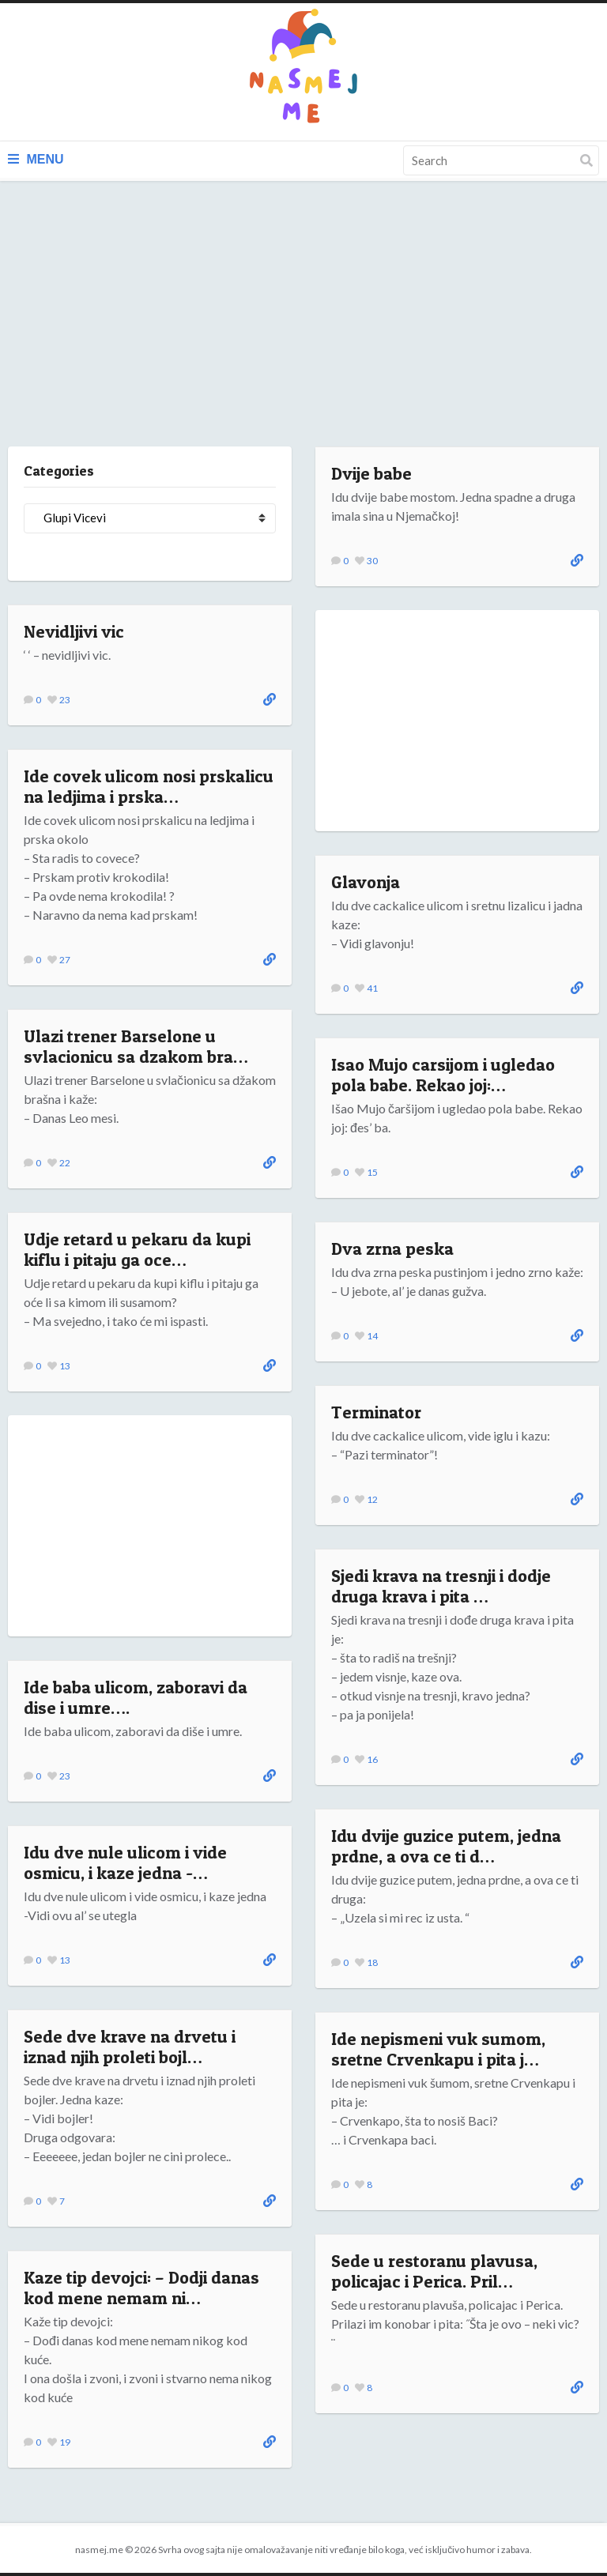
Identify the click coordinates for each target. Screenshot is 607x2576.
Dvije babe (371, 473)
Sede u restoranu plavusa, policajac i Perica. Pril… (434, 2271)
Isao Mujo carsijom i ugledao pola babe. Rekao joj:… (443, 1074)
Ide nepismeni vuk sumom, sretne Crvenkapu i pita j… (438, 2048)
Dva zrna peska (392, 1248)
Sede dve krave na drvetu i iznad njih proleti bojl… (130, 2046)
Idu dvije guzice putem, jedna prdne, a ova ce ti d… (446, 1845)
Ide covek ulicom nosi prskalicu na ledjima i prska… (148, 786)
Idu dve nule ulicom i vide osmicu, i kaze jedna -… (125, 1862)
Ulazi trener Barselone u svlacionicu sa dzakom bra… (136, 1046)
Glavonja (365, 882)
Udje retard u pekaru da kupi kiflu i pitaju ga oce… (137, 1249)
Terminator (376, 1412)
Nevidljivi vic (74, 631)
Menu (36, 159)
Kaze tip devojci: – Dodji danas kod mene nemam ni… (141, 2287)
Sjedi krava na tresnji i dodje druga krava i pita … (441, 1585)
